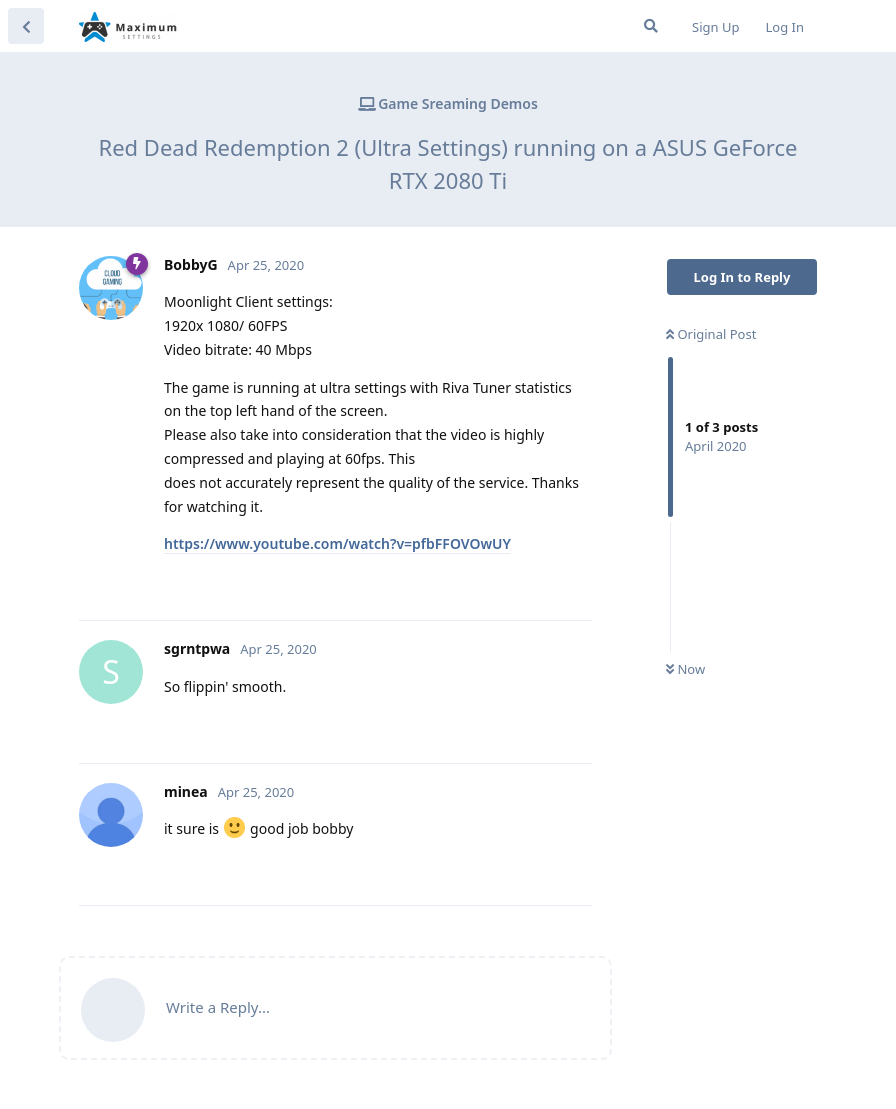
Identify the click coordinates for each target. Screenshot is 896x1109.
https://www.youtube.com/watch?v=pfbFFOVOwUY (337, 543)
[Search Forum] (651, 26)
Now (685, 669)
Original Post (711, 334)
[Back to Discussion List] (26, 26)
